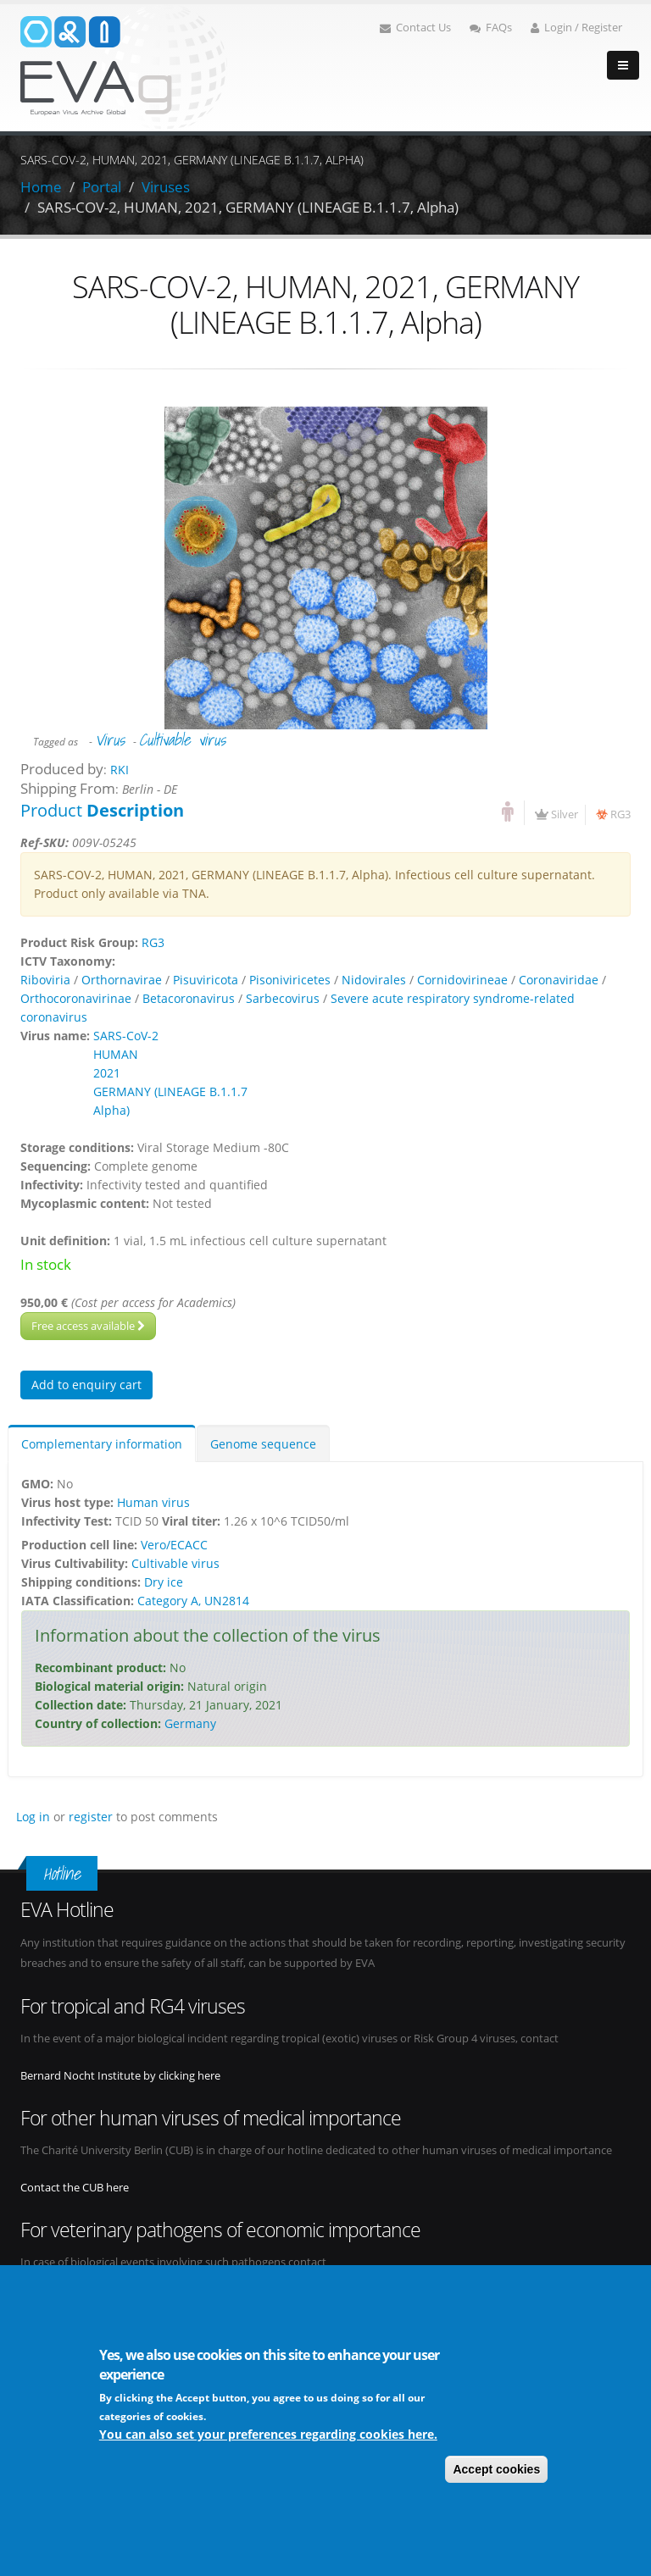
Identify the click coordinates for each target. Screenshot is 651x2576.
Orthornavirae (121, 980)
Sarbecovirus (283, 998)
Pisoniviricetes (290, 980)
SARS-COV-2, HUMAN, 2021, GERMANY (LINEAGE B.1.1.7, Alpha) (248, 207)
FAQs (491, 27)
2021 (106, 1073)
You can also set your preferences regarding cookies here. (268, 2435)
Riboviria (45, 980)
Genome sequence (263, 1444)
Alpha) (111, 1110)
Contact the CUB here (74, 2187)
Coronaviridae (558, 980)
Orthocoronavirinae (75, 998)
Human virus (153, 1502)
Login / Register (576, 27)
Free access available (88, 1325)
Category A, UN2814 (193, 1601)
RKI (119, 770)
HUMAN (115, 1054)
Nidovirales (374, 980)
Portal (101, 187)
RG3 (620, 814)
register (91, 1817)
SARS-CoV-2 (126, 1036)
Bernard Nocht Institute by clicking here (120, 2076)
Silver (564, 814)
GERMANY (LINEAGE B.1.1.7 (170, 1091)
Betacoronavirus (188, 998)
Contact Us (415, 27)
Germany (190, 1723)
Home (41, 187)
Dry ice (163, 1582)
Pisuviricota (205, 980)
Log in (33, 1817)
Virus (110, 739)
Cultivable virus (182, 739)
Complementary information (101, 1444)
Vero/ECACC (174, 1545)
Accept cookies (496, 2470)
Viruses (166, 187)
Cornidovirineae (462, 980)
